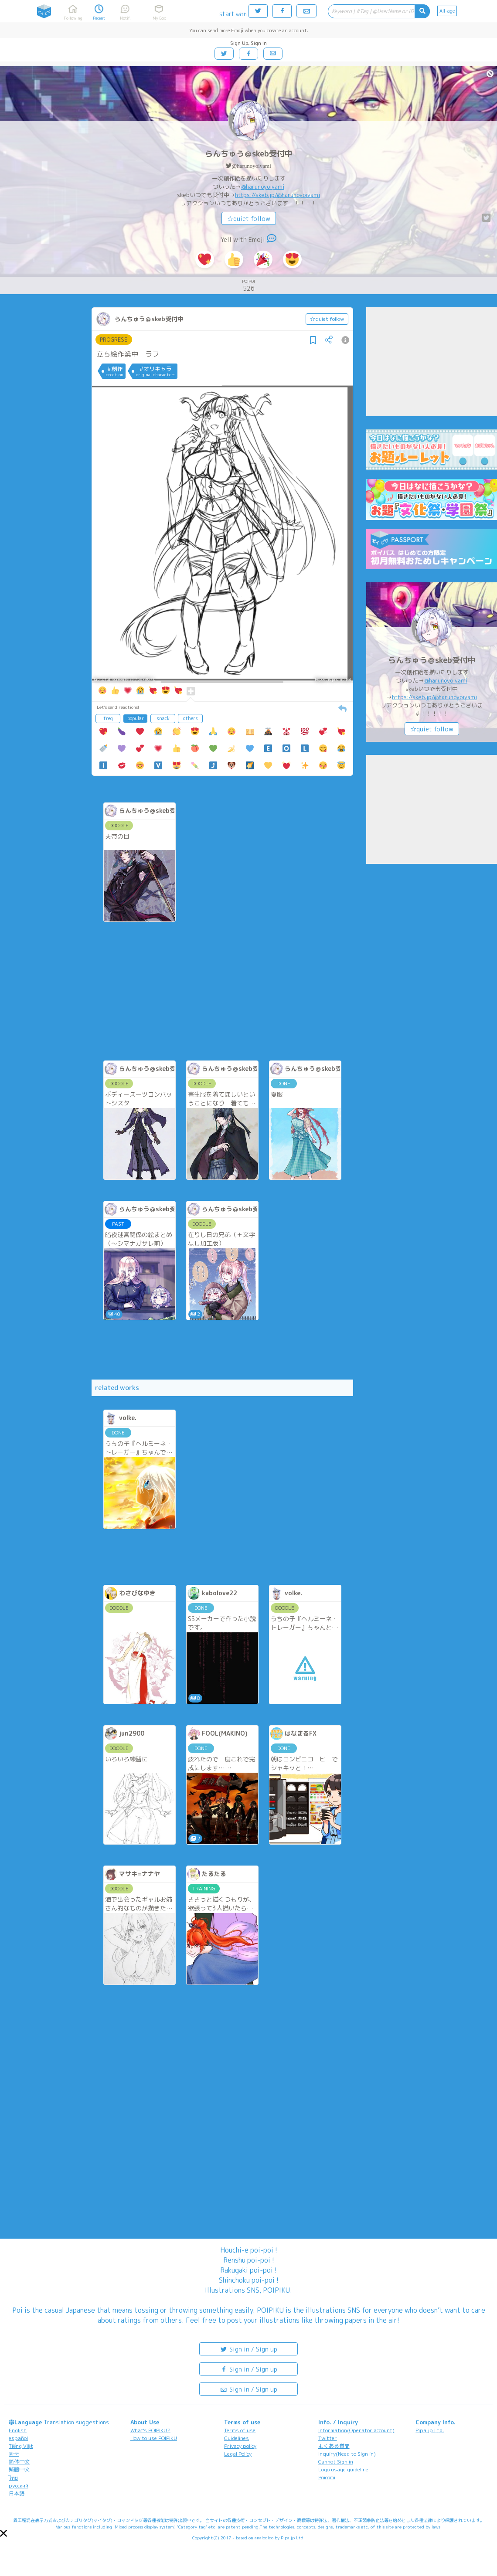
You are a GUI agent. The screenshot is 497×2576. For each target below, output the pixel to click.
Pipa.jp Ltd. (429, 2430)
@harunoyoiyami (251, 166)
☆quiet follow (248, 218)
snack (163, 718)
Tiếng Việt (21, 2446)
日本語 (16, 2493)
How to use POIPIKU (153, 2438)
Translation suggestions (76, 2422)
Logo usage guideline (343, 2469)
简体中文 (19, 2461)
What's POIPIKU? (150, 2430)
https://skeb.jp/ (256, 195)
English (18, 2430)
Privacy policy (240, 2446)
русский (18, 2485)
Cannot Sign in (335, 2461)
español (18, 2438)
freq (108, 718)
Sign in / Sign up (248, 2348)
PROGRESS (114, 339)
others (190, 718)
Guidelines (236, 2438)
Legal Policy (238, 2453)
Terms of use (239, 2430)
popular (135, 718)
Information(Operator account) (356, 2430)
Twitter (327, 2438)
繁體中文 (19, 2469)
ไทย (13, 2477)
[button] (3, 2533)
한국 (14, 2453)
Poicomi (326, 2477)
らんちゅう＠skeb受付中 (249, 153)
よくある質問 (334, 2446)
